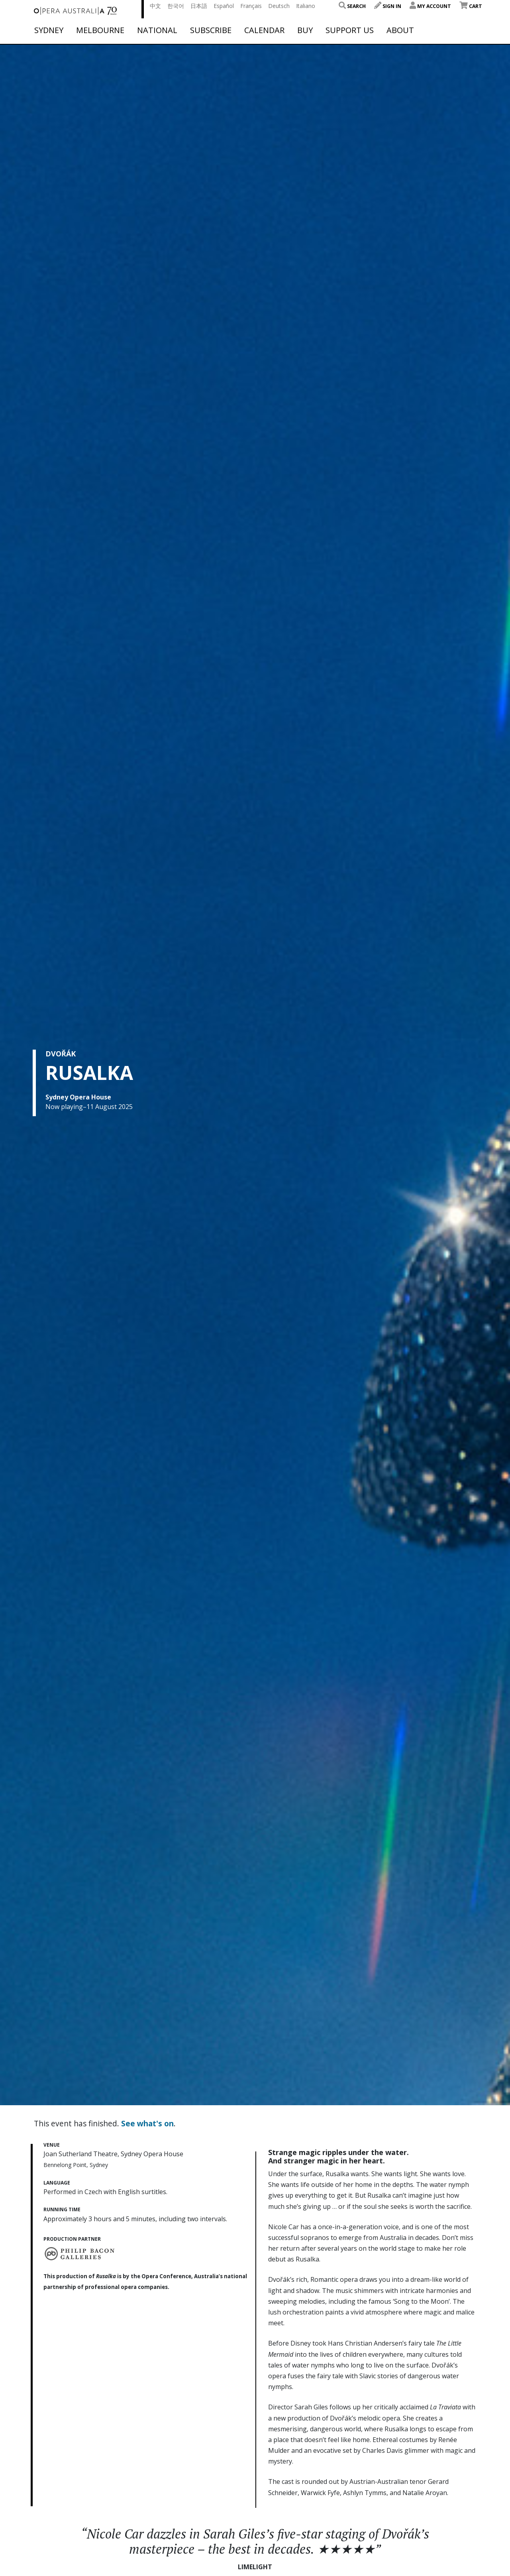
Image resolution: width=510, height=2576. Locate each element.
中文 (155, 6)
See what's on (147, 2123)
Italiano (305, 6)
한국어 (175, 6)
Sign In (387, 6)
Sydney (48, 30)
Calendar (264, 30)
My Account (430, 6)
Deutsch (279, 6)
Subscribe (210, 30)
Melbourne (100, 30)
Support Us (350, 30)
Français (251, 6)
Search (352, 6)
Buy (305, 30)
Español (224, 6)
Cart (470, 6)
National (157, 30)
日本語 (198, 6)
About (400, 30)
